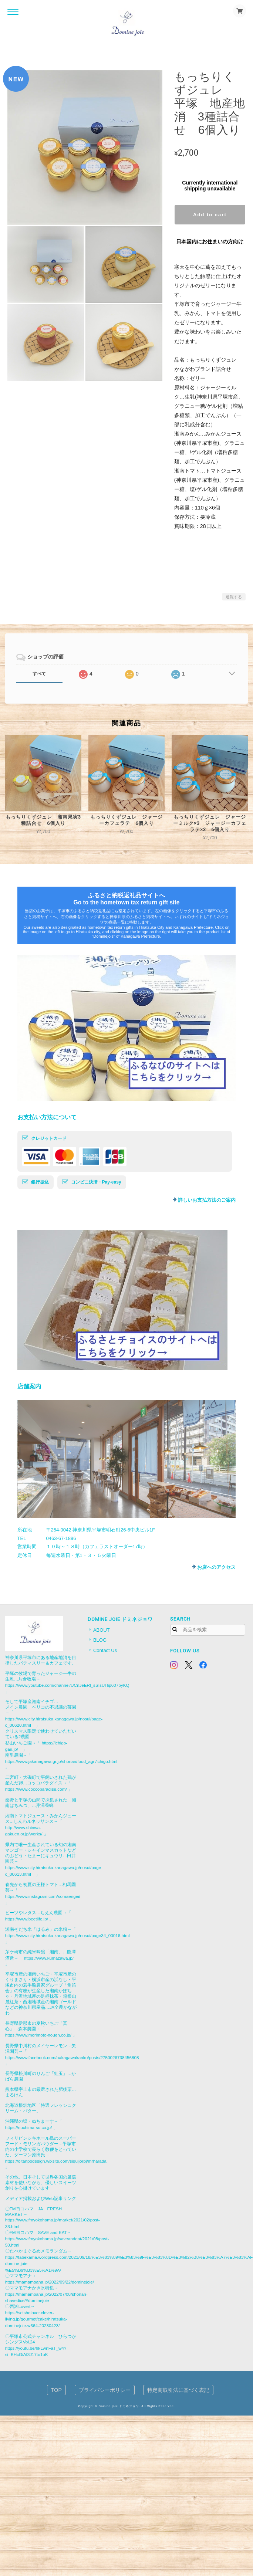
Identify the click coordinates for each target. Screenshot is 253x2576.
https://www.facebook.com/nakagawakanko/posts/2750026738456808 (72, 2057)
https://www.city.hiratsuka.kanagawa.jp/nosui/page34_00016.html (67, 1935)
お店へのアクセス (216, 1567)
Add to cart (210, 214)
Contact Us (105, 1650)
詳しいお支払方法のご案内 (207, 1200)
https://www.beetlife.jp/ (26, 1918)
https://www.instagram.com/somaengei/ (42, 1896)
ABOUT (101, 1630)
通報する (234, 597)
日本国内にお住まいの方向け (209, 241)
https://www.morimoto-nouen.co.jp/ (38, 2034)
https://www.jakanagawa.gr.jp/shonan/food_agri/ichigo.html (61, 1761)
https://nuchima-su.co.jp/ (28, 2127)
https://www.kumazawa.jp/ (49, 1958)
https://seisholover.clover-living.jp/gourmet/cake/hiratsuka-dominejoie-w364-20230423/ (36, 2319)
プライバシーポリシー (105, 2390)
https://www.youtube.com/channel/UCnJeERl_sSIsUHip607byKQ (67, 1685)
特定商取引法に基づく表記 (178, 2390)
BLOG (100, 1640)
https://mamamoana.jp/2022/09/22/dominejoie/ (49, 2281)
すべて (39, 673)
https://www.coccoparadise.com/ (36, 1789)
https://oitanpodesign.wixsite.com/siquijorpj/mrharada (56, 2161)
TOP (56, 2390)
